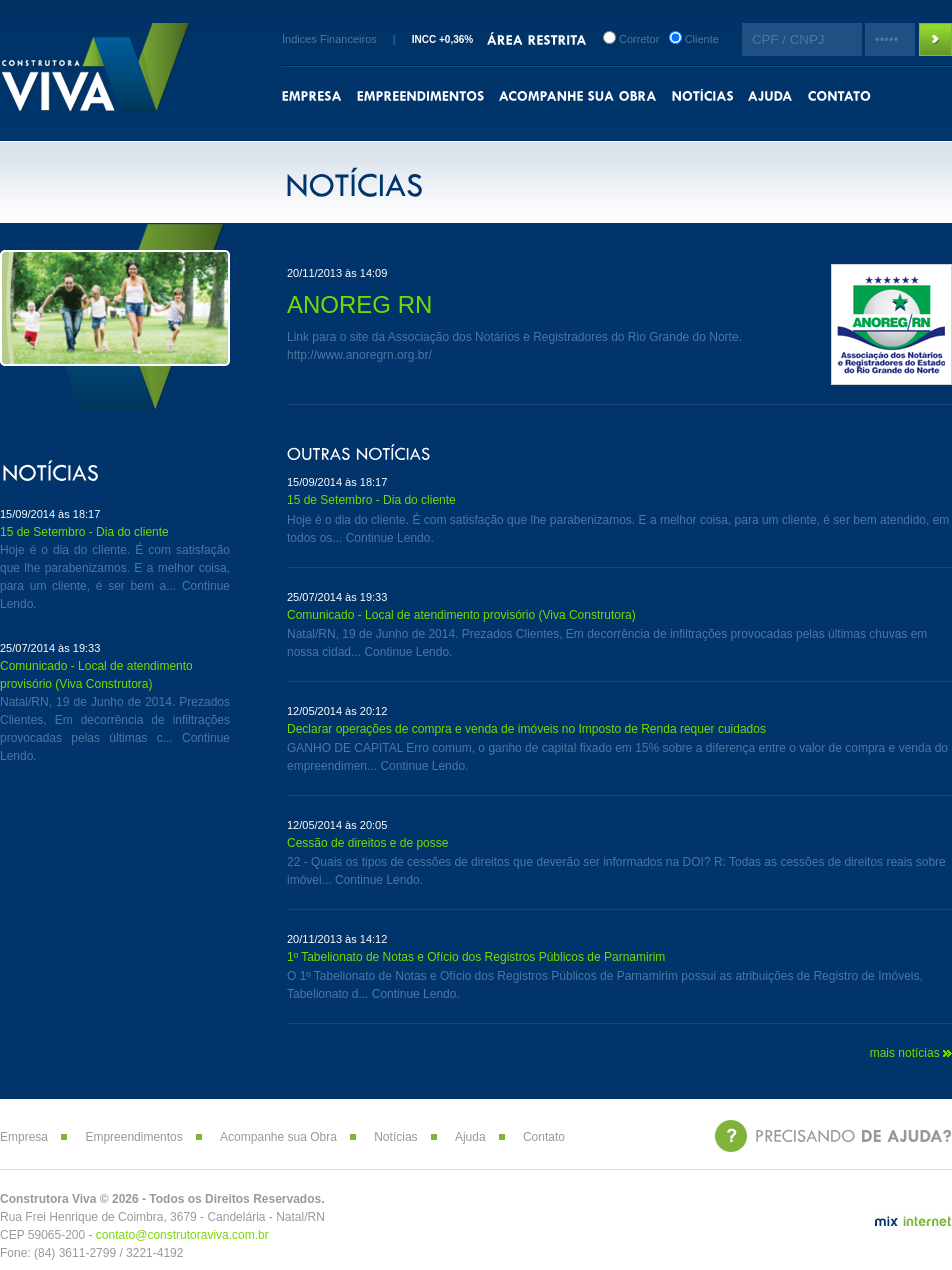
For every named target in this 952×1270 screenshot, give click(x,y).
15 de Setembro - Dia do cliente (84, 532)
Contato (544, 1137)
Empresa (24, 1137)
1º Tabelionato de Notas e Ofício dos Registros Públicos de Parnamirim (476, 957)
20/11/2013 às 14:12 (337, 939)
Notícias (395, 1137)
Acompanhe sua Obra (278, 1137)
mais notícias (911, 1053)
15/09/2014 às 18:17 (50, 514)
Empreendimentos (133, 1137)
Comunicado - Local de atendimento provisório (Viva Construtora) (461, 615)
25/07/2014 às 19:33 (50, 648)
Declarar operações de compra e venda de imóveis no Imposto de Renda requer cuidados (526, 729)
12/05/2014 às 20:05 (337, 825)
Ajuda (470, 1137)
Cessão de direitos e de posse (367, 843)
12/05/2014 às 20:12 (337, 711)
